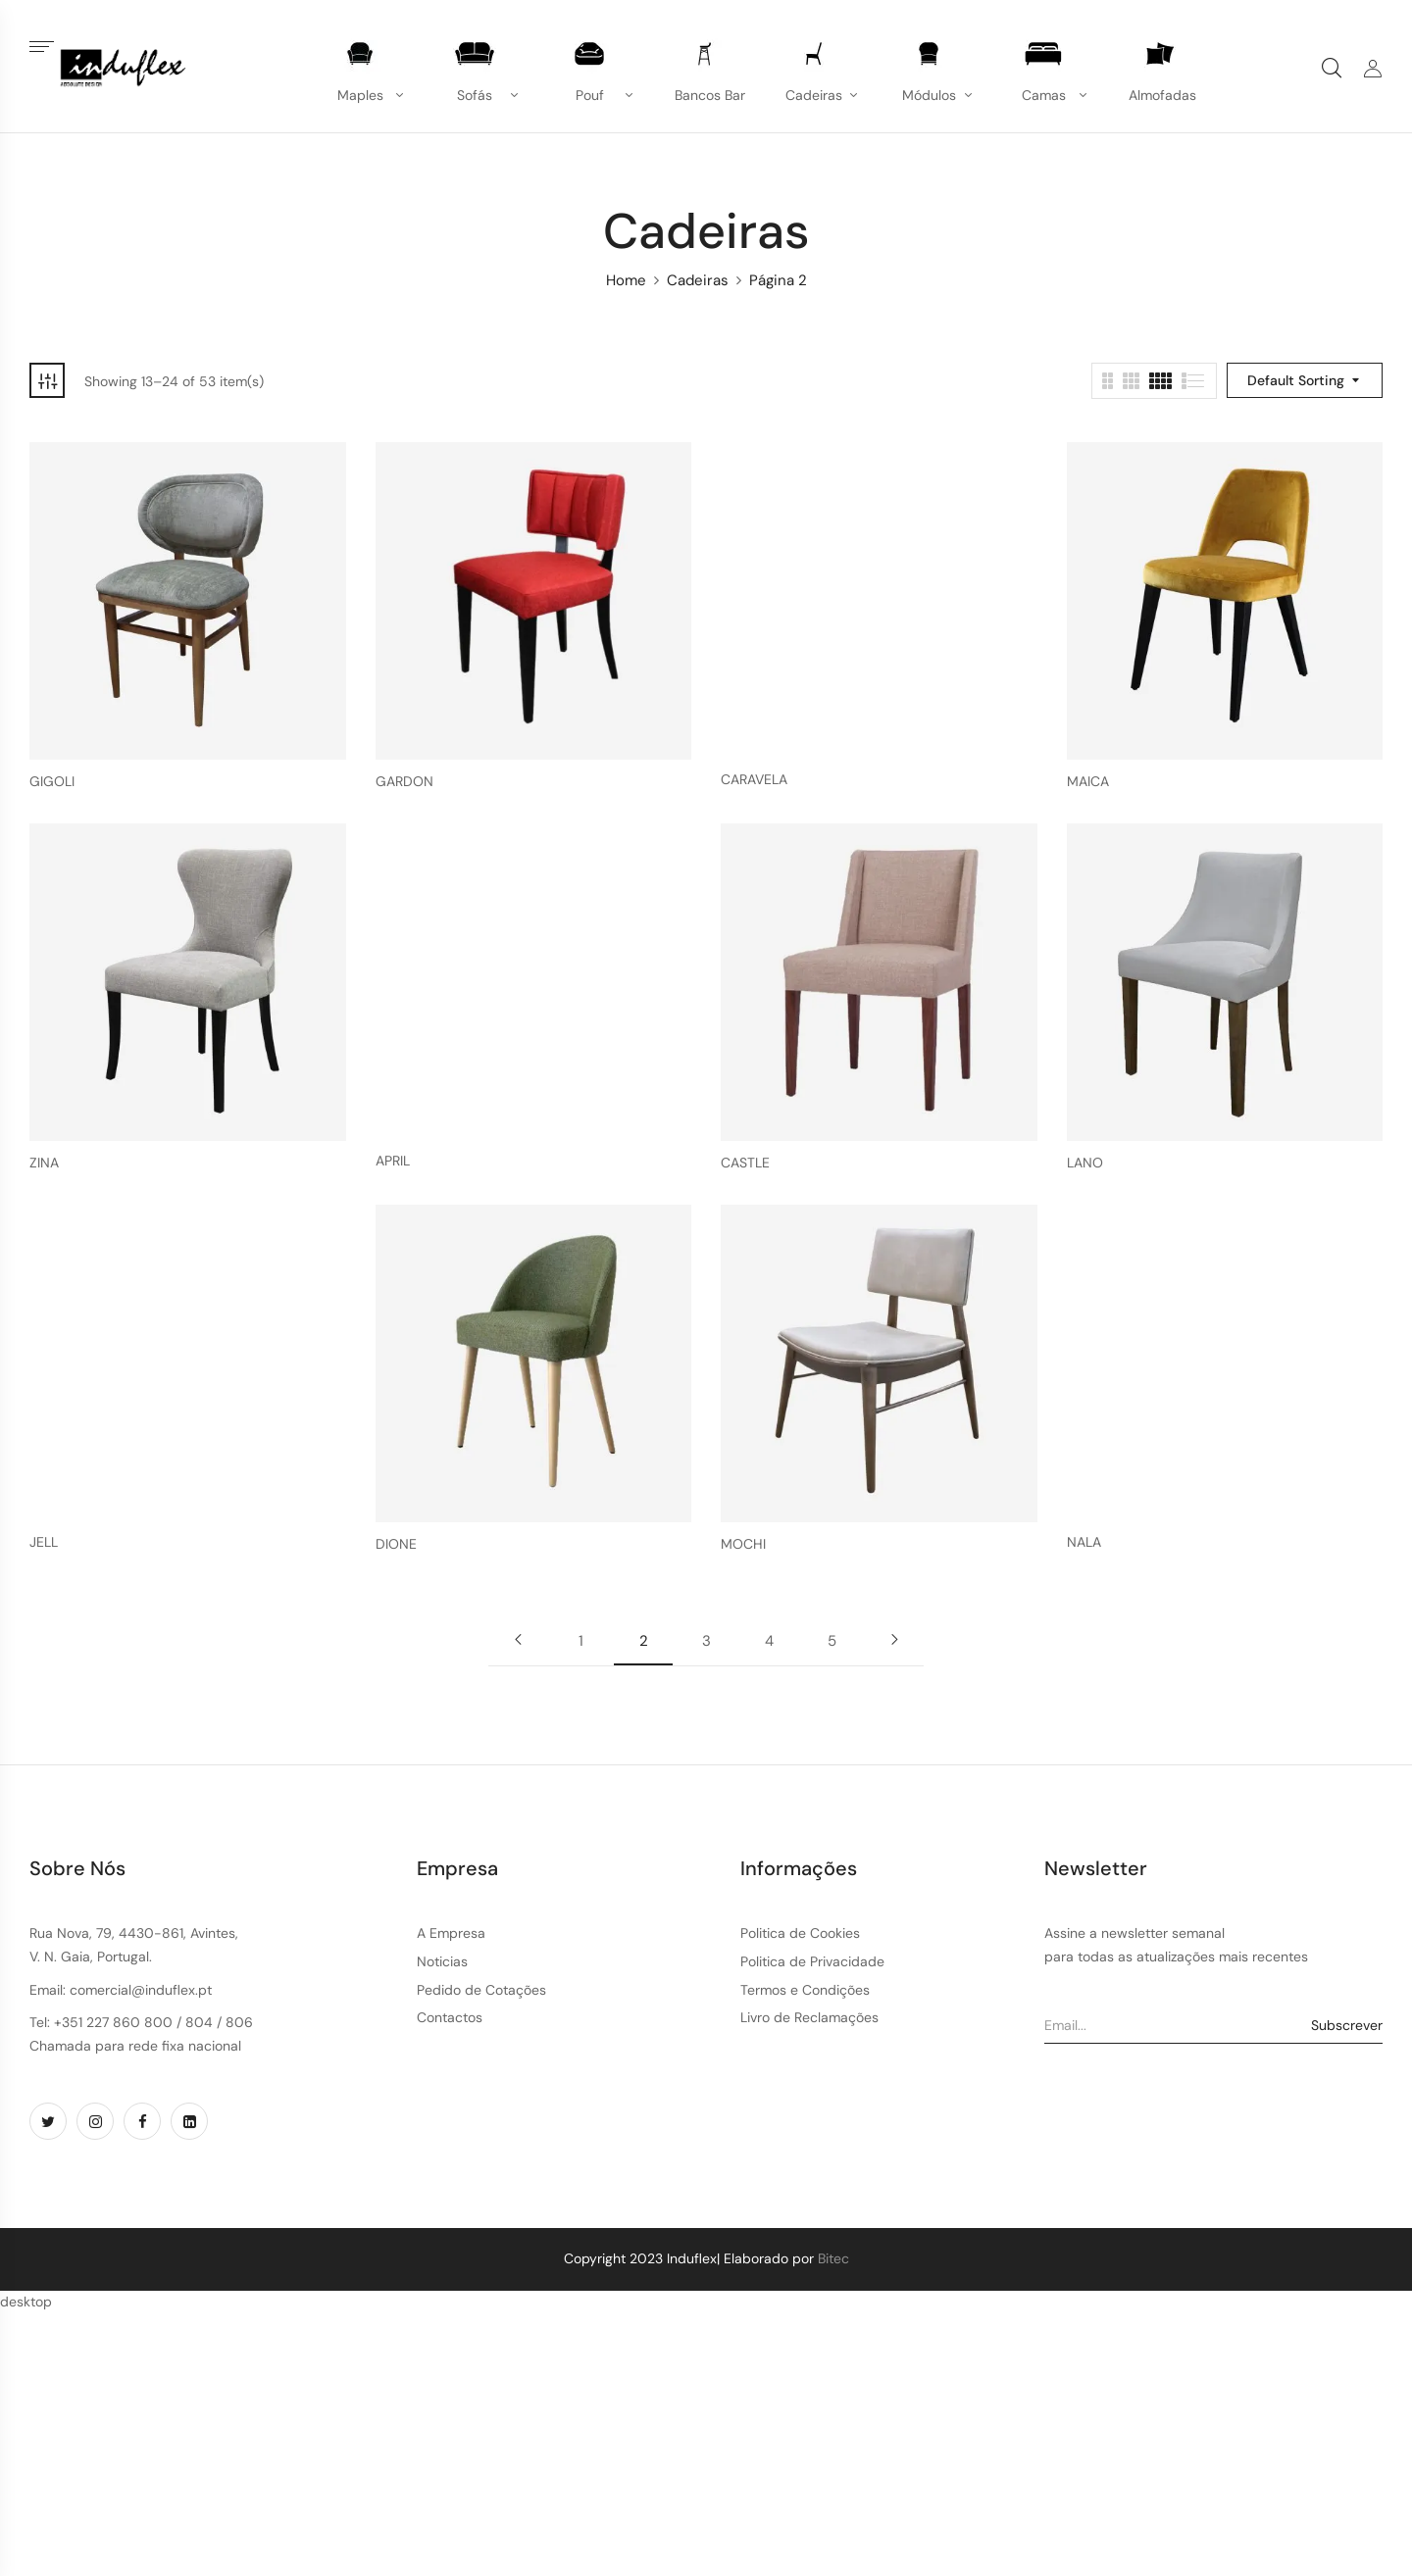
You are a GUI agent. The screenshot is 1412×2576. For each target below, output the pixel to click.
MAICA (1088, 781)
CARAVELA (754, 779)
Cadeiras (698, 280)
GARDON (404, 781)
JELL (43, 1542)
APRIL (393, 1161)
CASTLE (745, 1163)
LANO (1085, 1163)
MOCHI (743, 1544)
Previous (517, 1639)
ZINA (44, 1163)
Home (626, 280)
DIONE (396, 1544)
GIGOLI (52, 781)
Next (894, 1639)
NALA (1084, 1542)
